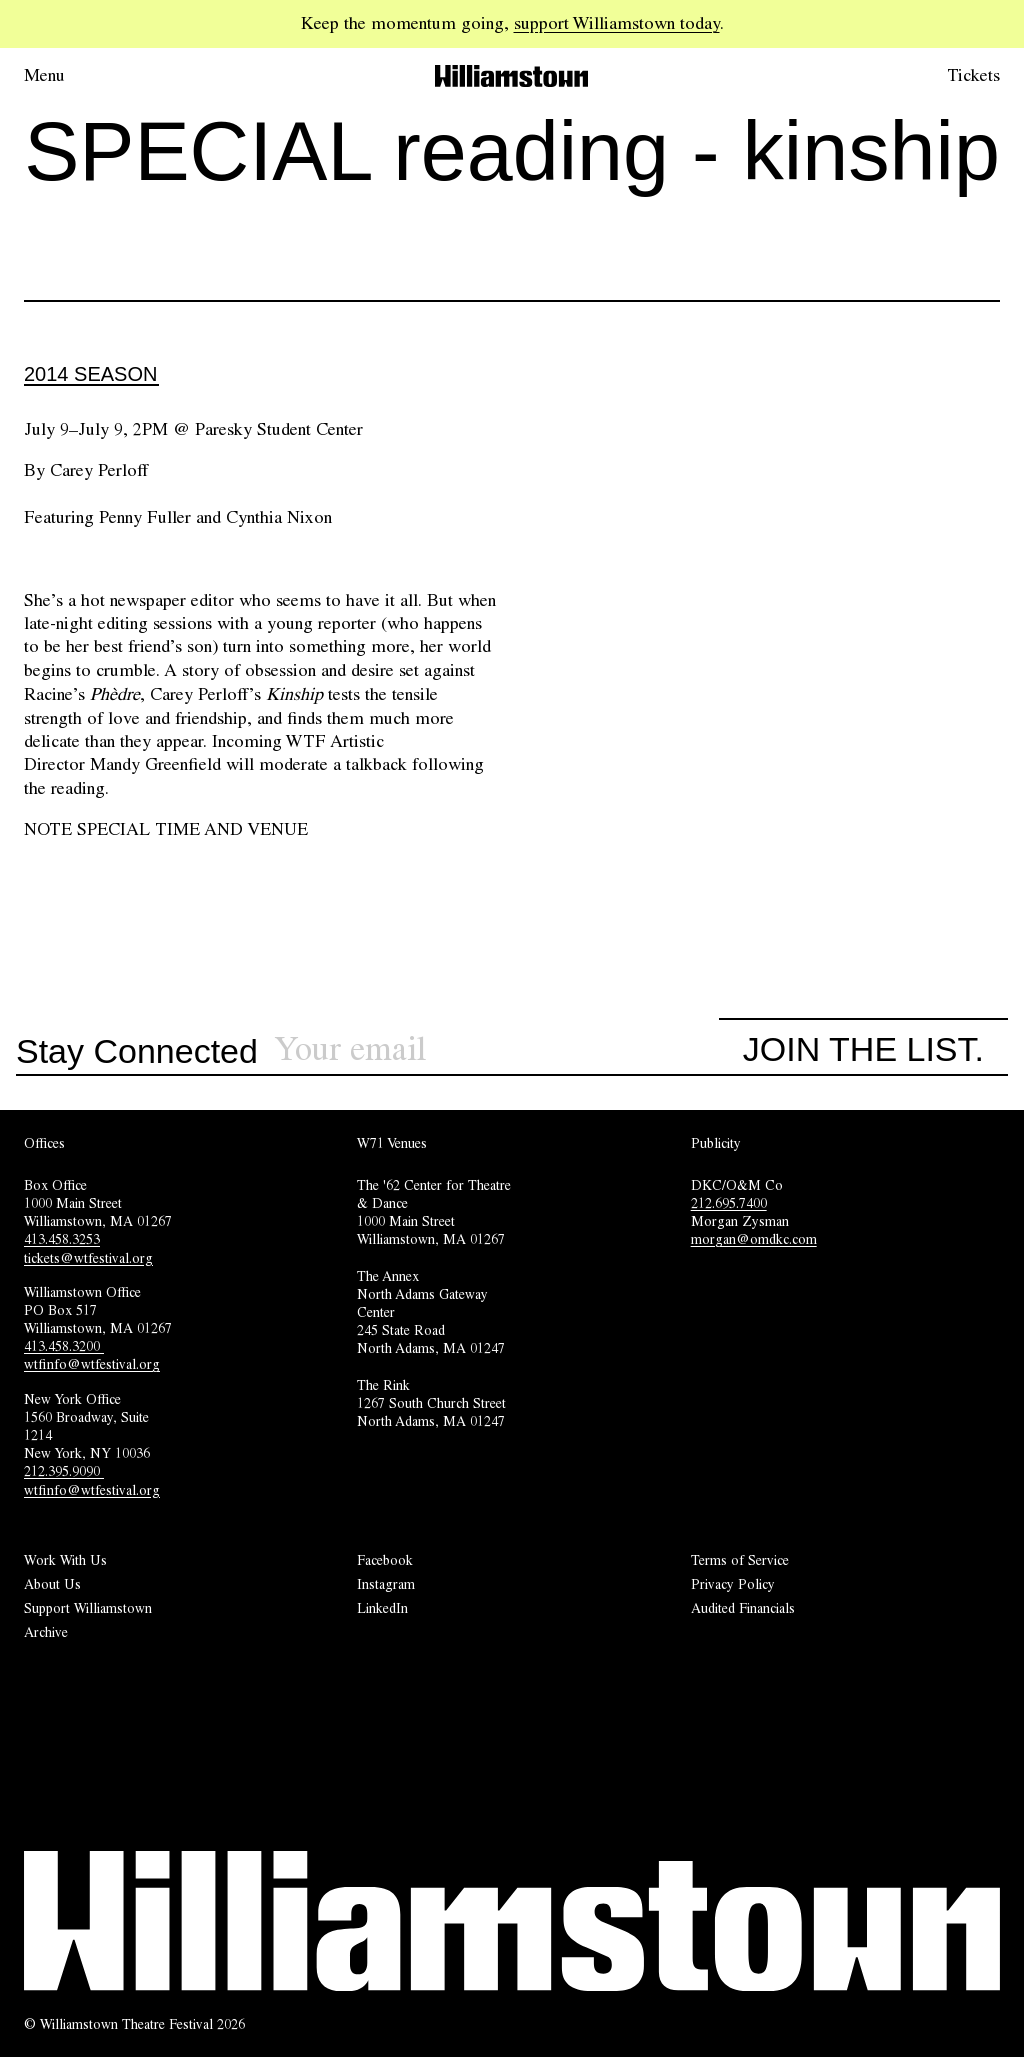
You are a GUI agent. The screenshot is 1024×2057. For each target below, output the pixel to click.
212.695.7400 (729, 1203)
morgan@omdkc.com (754, 1239)
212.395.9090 (64, 1471)
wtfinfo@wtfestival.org (92, 1364)
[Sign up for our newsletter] (496, 1049)
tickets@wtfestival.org (88, 1258)
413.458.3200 (64, 1346)
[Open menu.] (72, 76)
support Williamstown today (617, 23)
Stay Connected (137, 1052)
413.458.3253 (62, 1239)
